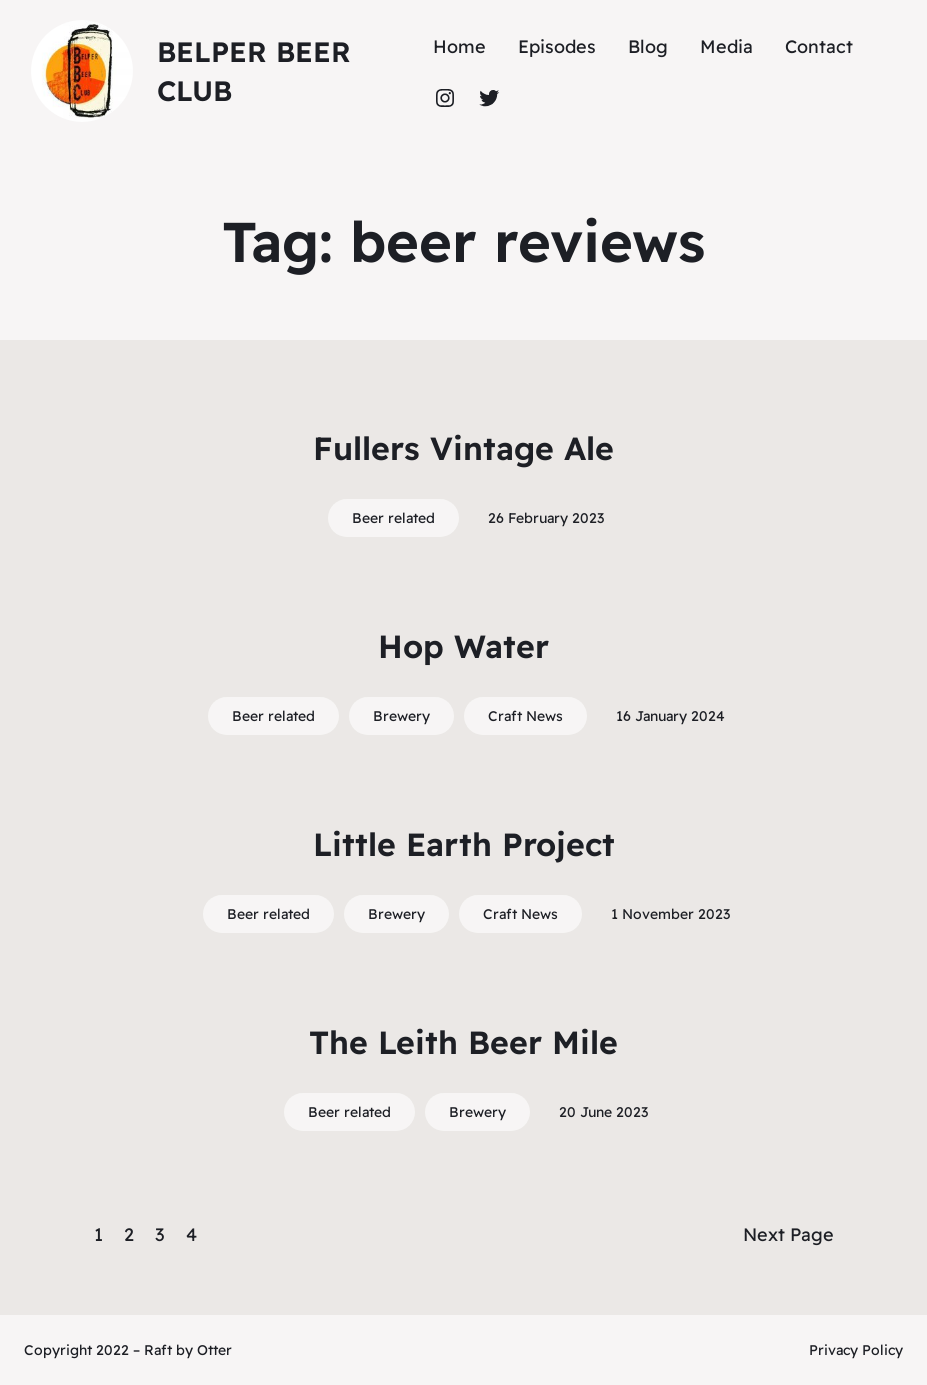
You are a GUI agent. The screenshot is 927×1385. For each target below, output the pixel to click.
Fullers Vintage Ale (463, 448)
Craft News (525, 716)
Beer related (393, 518)
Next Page (788, 1234)
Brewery (401, 716)
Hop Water (463, 646)
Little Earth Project (464, 844)
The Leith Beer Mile (463, 1042)
